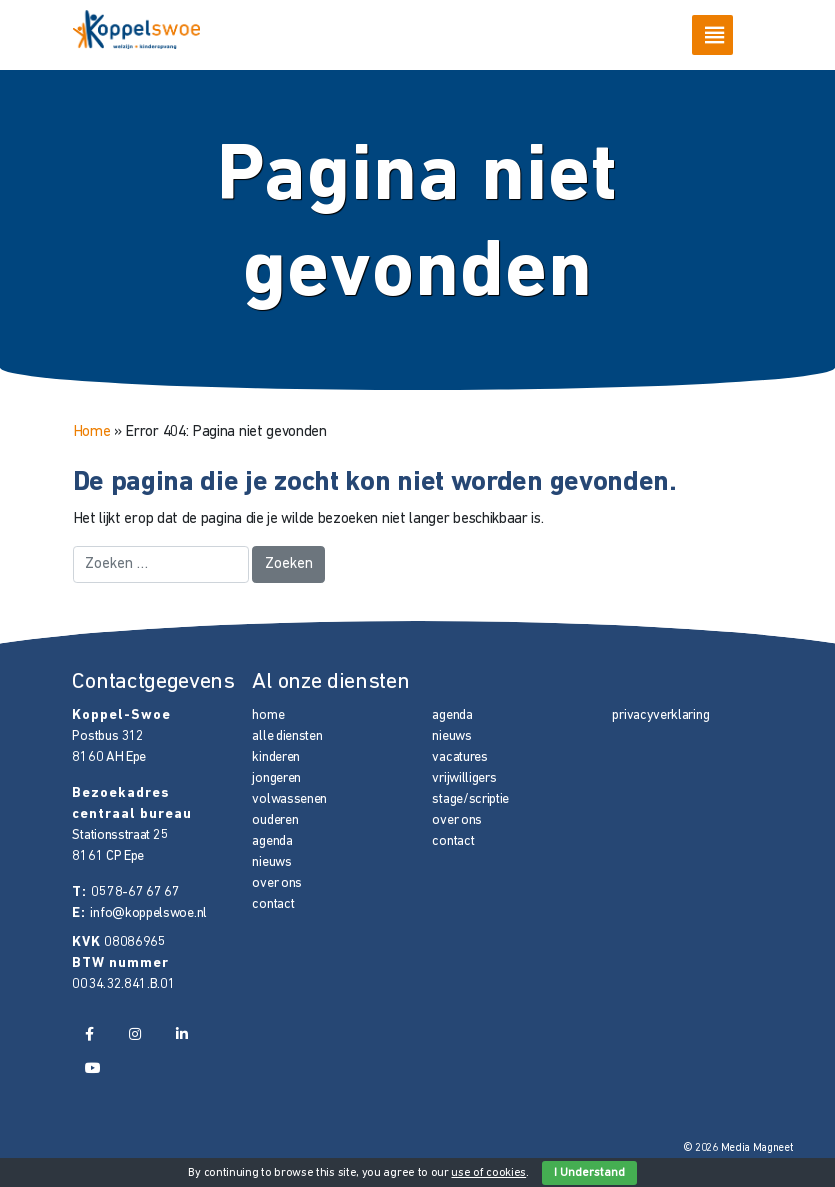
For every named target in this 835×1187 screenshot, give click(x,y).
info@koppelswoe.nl (148, 913)
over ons (277, 883)
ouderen (275, 820)
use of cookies (488, 1173)
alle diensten (287, 736)
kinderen (276, 757)
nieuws (271, 862)
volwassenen (289, 799)
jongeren (276, 778)
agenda (272, 841)
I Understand (589, 1173)
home (268, 715)
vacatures (459, 757)
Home (92, 432)
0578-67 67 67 (135, 892)
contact (273, 904)
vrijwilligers (464, 778)
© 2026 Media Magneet (738, 1148)
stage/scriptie (470, 799)
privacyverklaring (660, 715)
